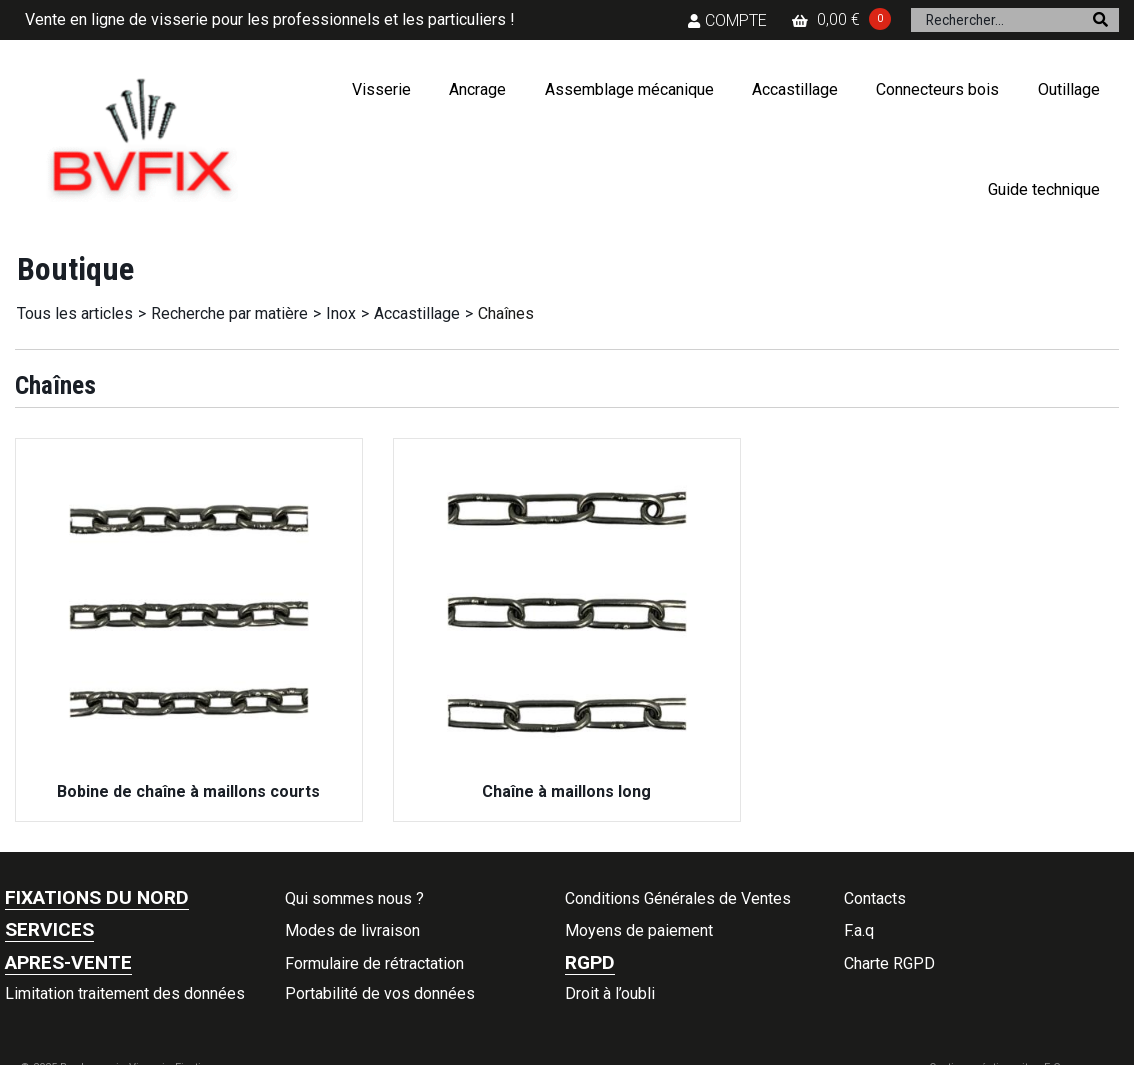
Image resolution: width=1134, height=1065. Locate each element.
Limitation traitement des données (125, 993)
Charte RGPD (889, 963)
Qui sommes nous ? (354, 898)
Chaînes (506, 313)
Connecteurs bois (937, 89)
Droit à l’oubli (610, 993)
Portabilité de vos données (380, 993)
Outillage (1069, 89)
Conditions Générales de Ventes (678, 898)
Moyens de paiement (639, 930)
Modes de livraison (352, 930)
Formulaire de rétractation (374, 963)
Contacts (875, 898)
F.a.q (859, 930)
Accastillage (795, 89)
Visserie (381, 89)
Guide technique (1044, 189)
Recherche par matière (229, 313)
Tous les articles (75, 313)
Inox (341, 313)
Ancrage (477, 89)
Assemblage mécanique (629, 89)
